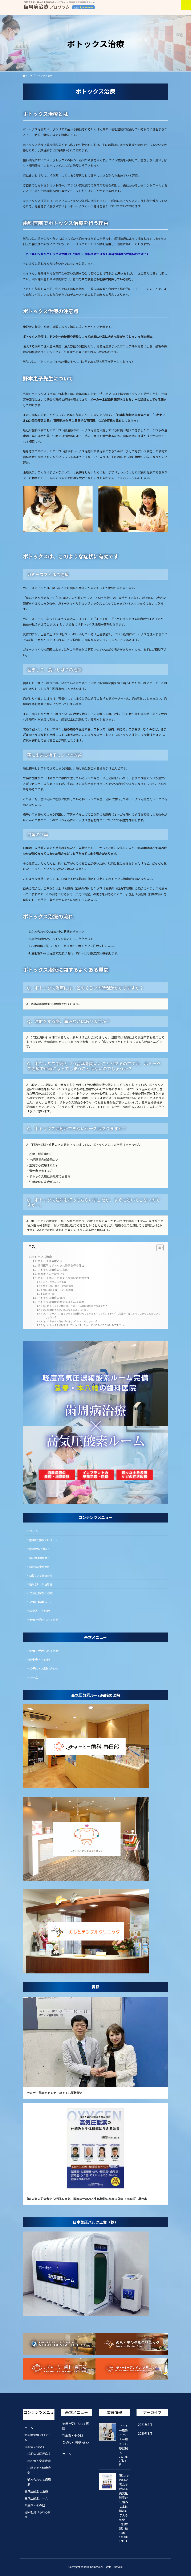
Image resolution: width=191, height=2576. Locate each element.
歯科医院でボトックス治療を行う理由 (61, 1265)
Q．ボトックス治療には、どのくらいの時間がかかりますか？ (75, 1306)
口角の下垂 (48, 1293)
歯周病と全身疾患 (39, 1566)
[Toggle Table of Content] (158, 1247)
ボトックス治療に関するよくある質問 (61, 1302)
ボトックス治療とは (50, 1261)
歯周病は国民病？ (39, 1558)
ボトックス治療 (41, 1257)
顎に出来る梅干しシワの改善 (58, 1289)
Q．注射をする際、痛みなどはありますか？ (66, 1309)
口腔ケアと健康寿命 (40, 1575)
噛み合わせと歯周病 (40, 1584)
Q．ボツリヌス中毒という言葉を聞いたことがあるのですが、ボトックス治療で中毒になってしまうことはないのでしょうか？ (101, 1315)
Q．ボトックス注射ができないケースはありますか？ (70, 1321)
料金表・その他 (39, 1611)
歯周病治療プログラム (44, 1540)
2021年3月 (145, 2424)
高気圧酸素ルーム (41, 1602)
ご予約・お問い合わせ (44, 1668)
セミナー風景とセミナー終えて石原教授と (55, 2093)
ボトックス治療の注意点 (53, 1270)
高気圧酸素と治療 (41, 1593)
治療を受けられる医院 (44, 1620)
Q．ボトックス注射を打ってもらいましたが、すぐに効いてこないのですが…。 (84, 1325)
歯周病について (39, 1549)
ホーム (33, 1531)
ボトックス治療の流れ (51, 1298)
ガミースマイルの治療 (54, 1282)
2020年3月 (145, 2433)
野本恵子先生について (51, 1274)
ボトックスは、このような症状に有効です (64, 1278)
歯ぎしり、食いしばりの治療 (58, 1286)
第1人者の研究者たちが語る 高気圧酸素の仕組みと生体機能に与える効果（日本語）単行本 (87, 2199)
